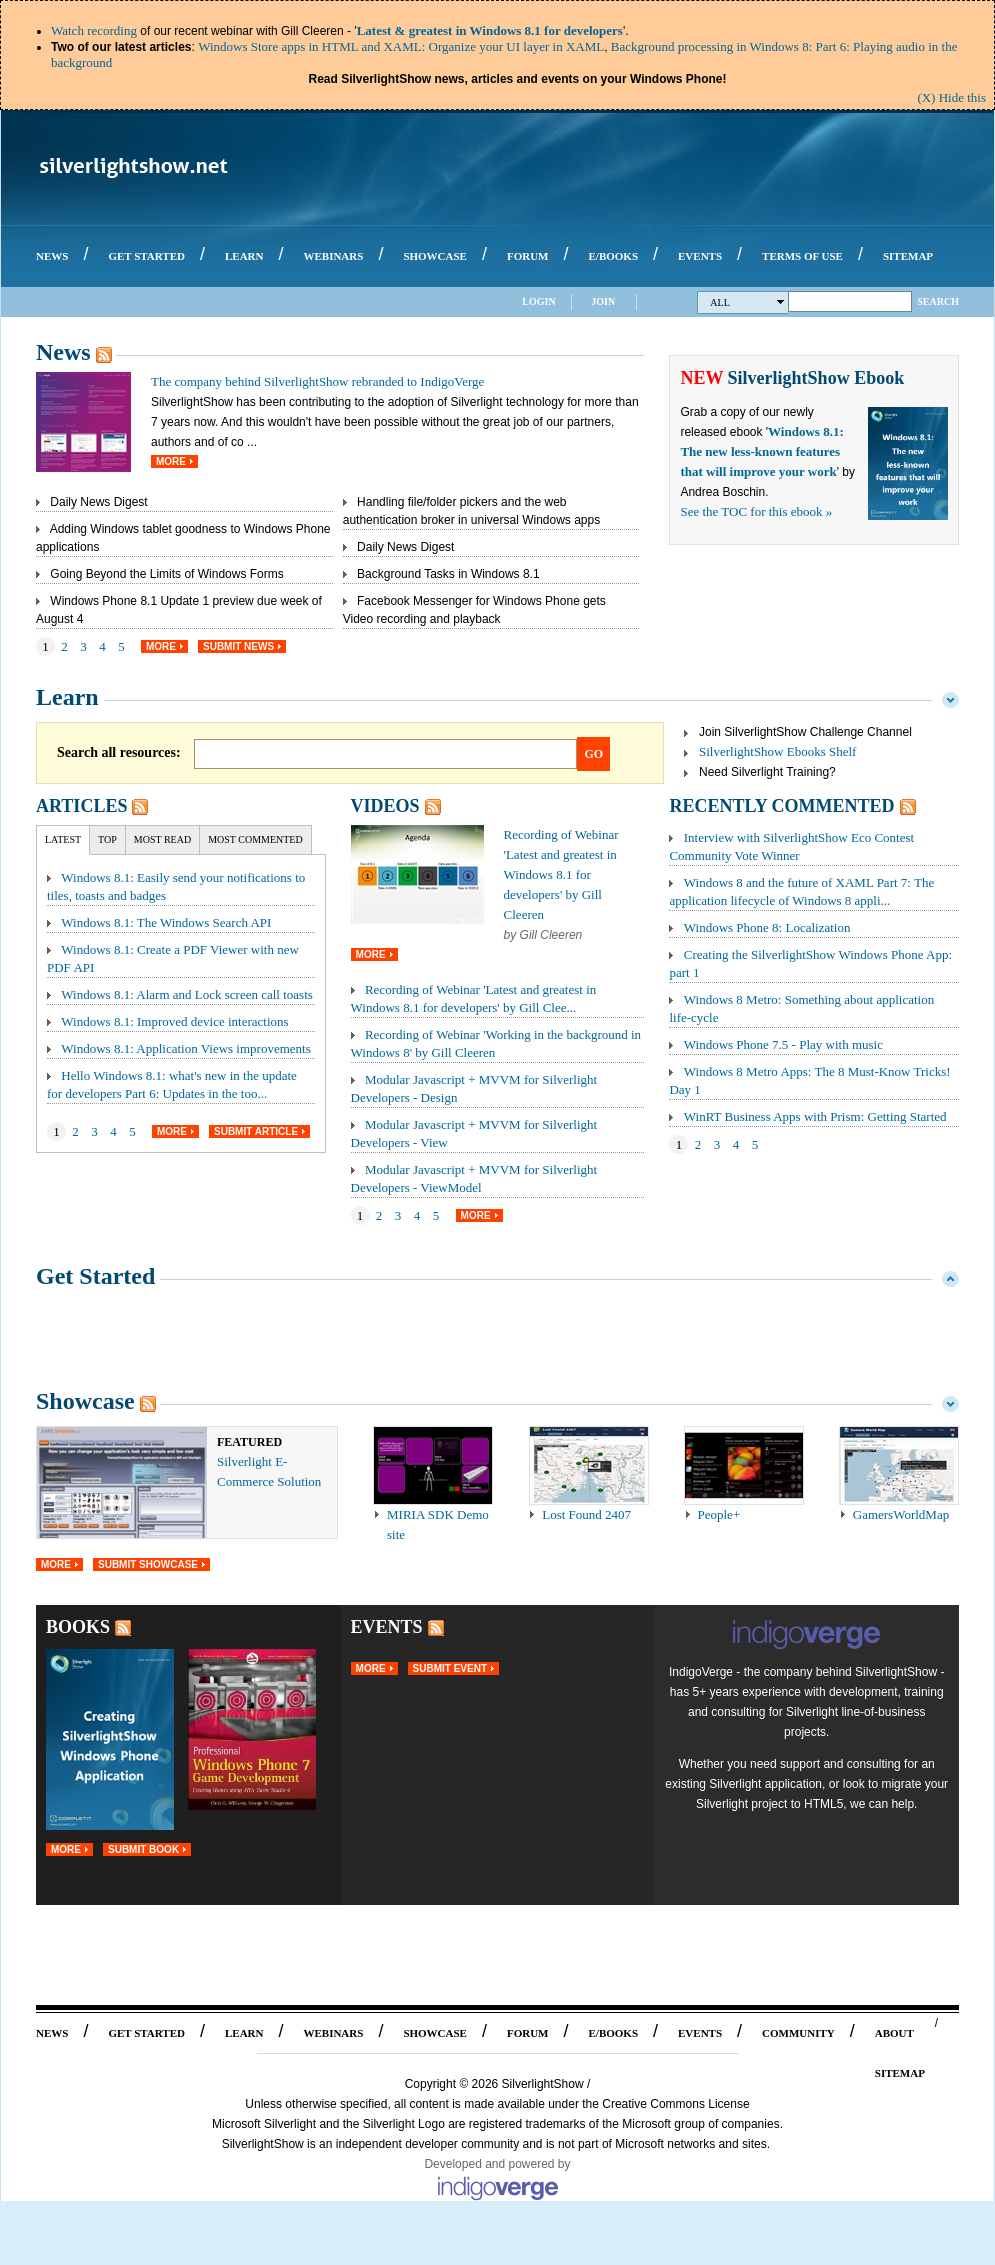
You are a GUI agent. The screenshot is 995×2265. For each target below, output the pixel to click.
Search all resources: (119, 752)
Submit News (238, 646)
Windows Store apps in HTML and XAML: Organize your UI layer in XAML (401, 46)
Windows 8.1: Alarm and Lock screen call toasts (186, 994)
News (63, 352)
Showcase (85, 1401)
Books (78, 1627)
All (747, 302)
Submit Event (450, 1668)
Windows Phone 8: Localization (767, 927)
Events (387, 1627)
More (171, 461)
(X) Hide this (951, 97)
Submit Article (256, 1131)
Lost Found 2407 (586, 1514)
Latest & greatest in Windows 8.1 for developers (490, 30)
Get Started (95, 1276)
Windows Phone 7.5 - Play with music (783, 1044)
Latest (63, 839)
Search (938, 301)
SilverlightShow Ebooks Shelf (777, 751)
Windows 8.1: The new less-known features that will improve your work (761, 451)
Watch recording (94, 30)
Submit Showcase (148, 1564)
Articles (81, 806)
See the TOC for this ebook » (756, 511)
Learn (67, 697)
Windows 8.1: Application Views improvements (185, 1048)
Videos (385, 806)
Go (594, 754)
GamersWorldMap (901, 1514)
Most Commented (255, 839)
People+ (719, 1514)
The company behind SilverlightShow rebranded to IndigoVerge (317, 381)
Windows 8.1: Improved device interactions (174, 1021)
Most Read (162, 839)
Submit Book (143, 1849)
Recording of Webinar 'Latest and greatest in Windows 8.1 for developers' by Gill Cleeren (561, 874)
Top (107, 839)
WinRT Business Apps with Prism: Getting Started (815, 1116)
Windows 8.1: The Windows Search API (166, 922)
